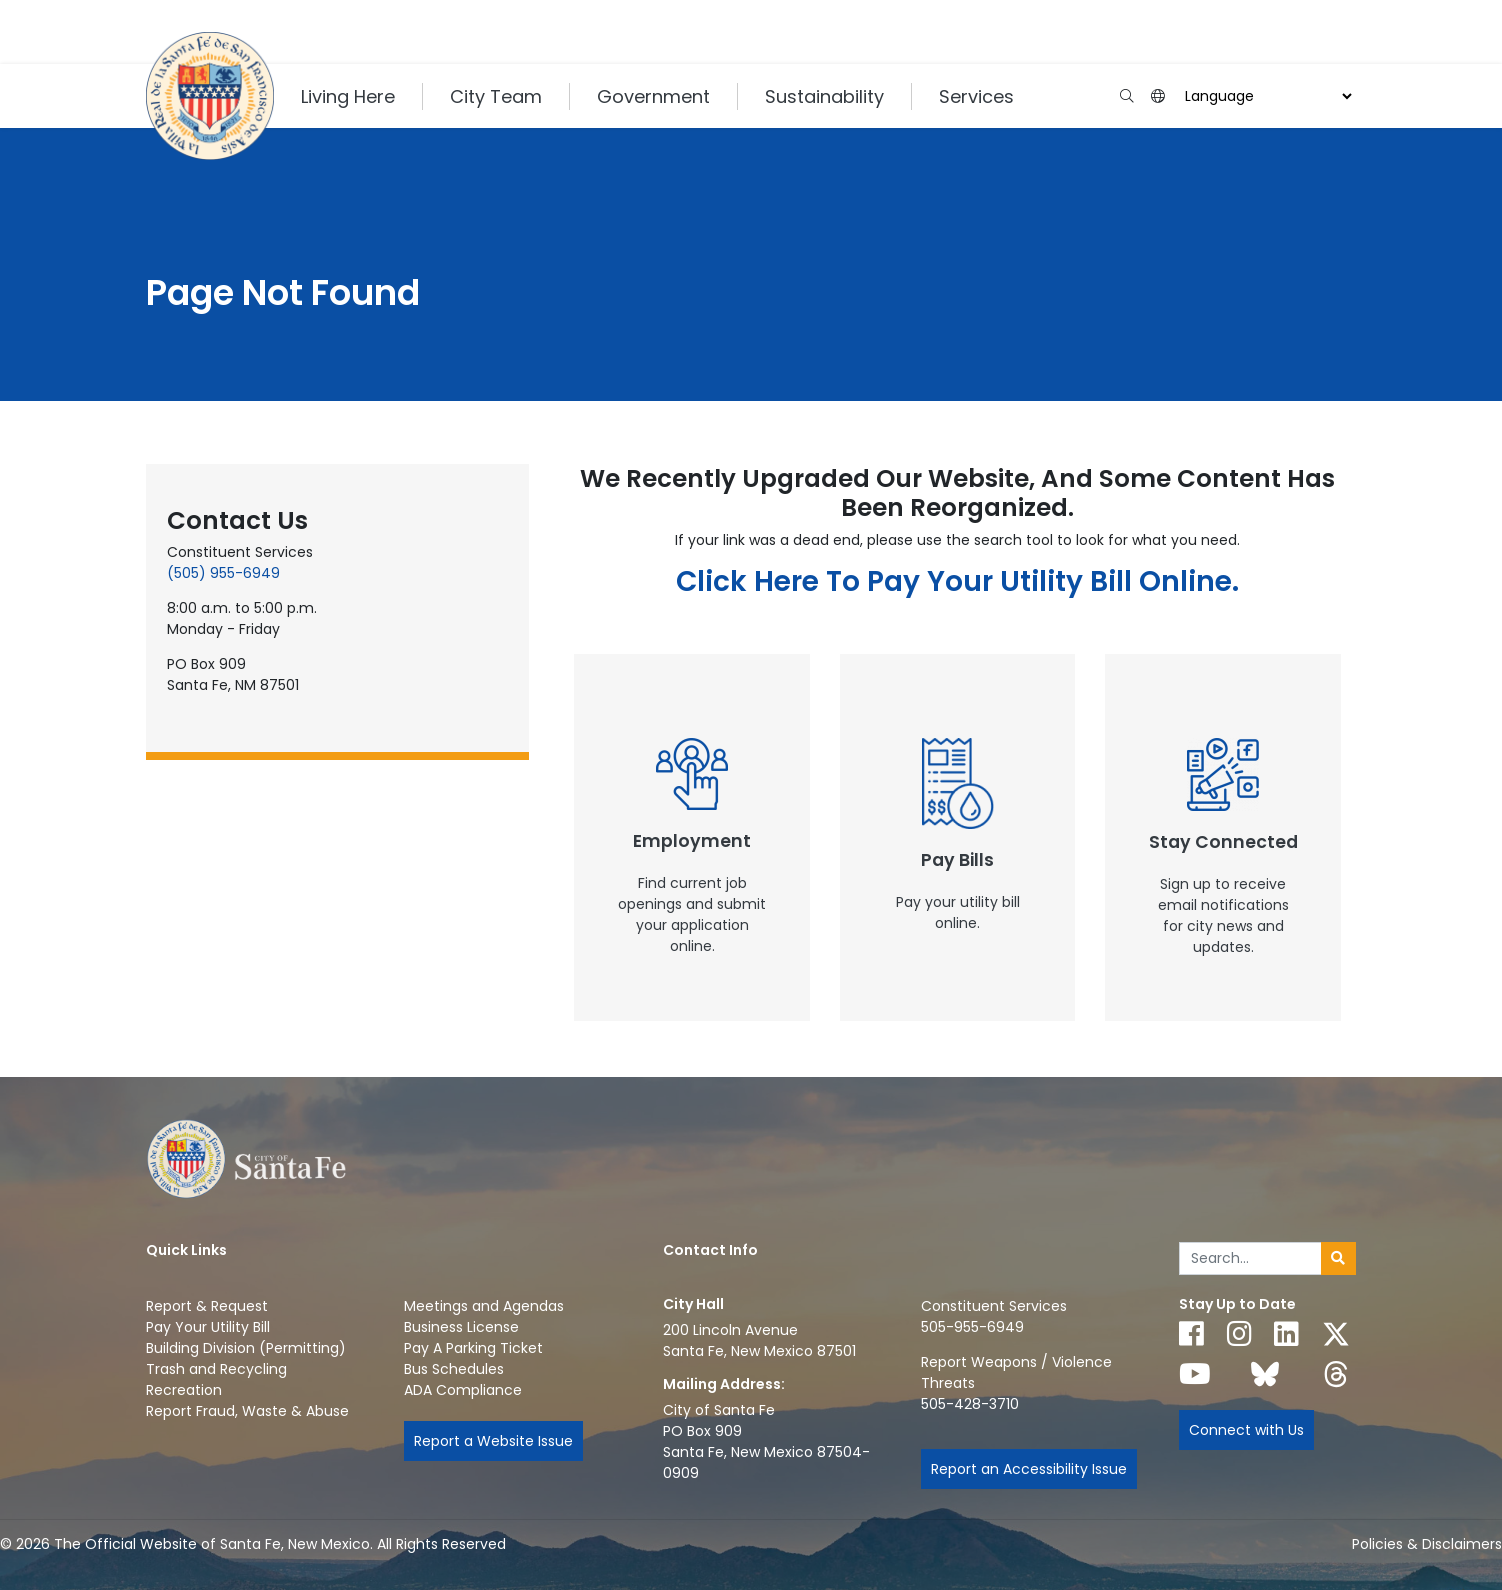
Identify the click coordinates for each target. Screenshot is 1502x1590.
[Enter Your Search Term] (1250, 1259)
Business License (461, 1327)
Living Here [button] (348, 96)
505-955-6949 (972, 1327)
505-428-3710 (970, 1404)
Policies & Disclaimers (1427, 1544)
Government (653, 96)
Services (976, 96)
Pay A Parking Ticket (473, 1348)
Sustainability (824, 96)
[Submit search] (1338, 1259)
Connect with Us (1246, 1430)
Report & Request (207, 1306)
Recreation (184, 1390)
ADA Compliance (463, 1390)
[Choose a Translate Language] (1266, 96)
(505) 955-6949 (223, 573)
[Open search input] (1126, 96)
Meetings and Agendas (484, 1306)
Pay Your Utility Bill (208, 1327)
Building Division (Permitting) (246, 1348)
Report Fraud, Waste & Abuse (247, 1411)
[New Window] (692, 837)
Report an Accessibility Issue (1029, 1469)
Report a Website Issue (493, 1441)
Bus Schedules (454, 1369)
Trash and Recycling (216, 1369)
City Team (496, 96)
